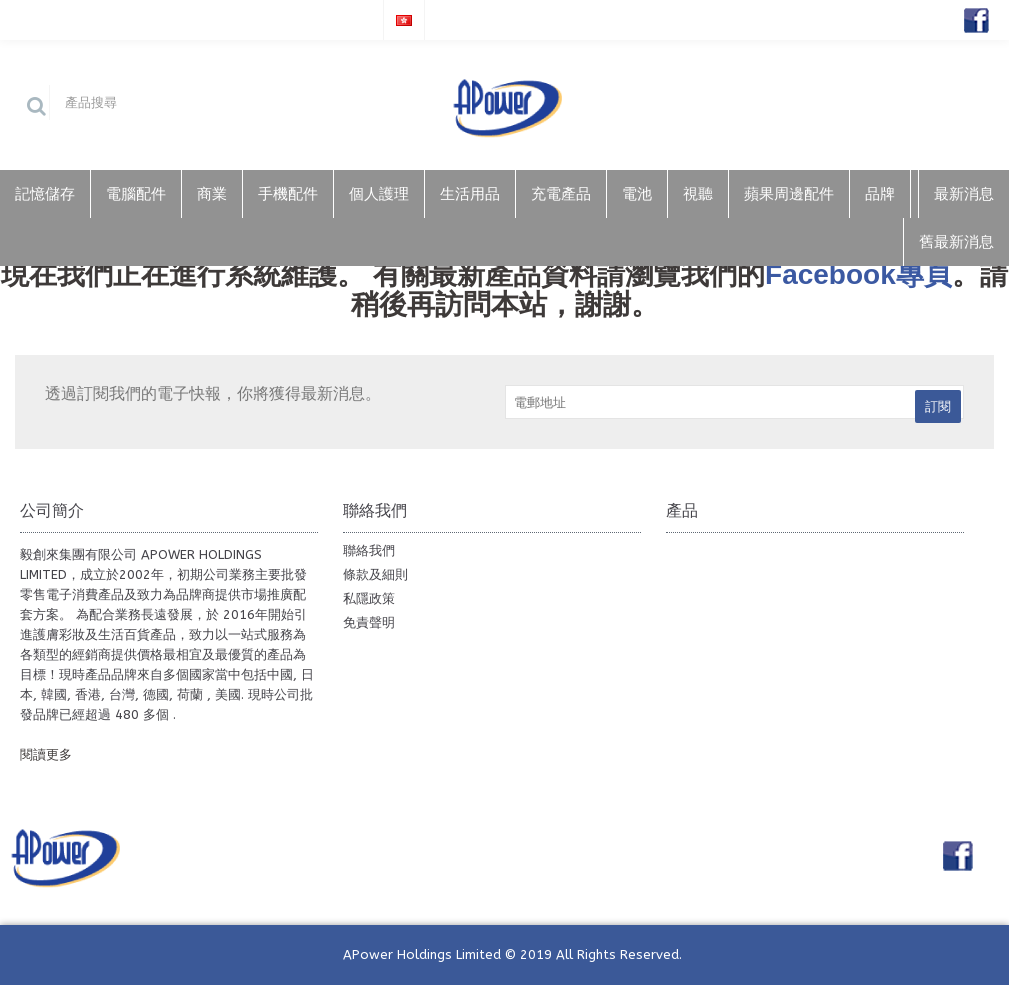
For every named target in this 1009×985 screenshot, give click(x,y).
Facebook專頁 (858, 274)
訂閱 (938, 406)
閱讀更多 (46, 754)
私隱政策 (369, 598)
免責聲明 (369, 622)
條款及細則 (375, 574)
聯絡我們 (369, 550)
